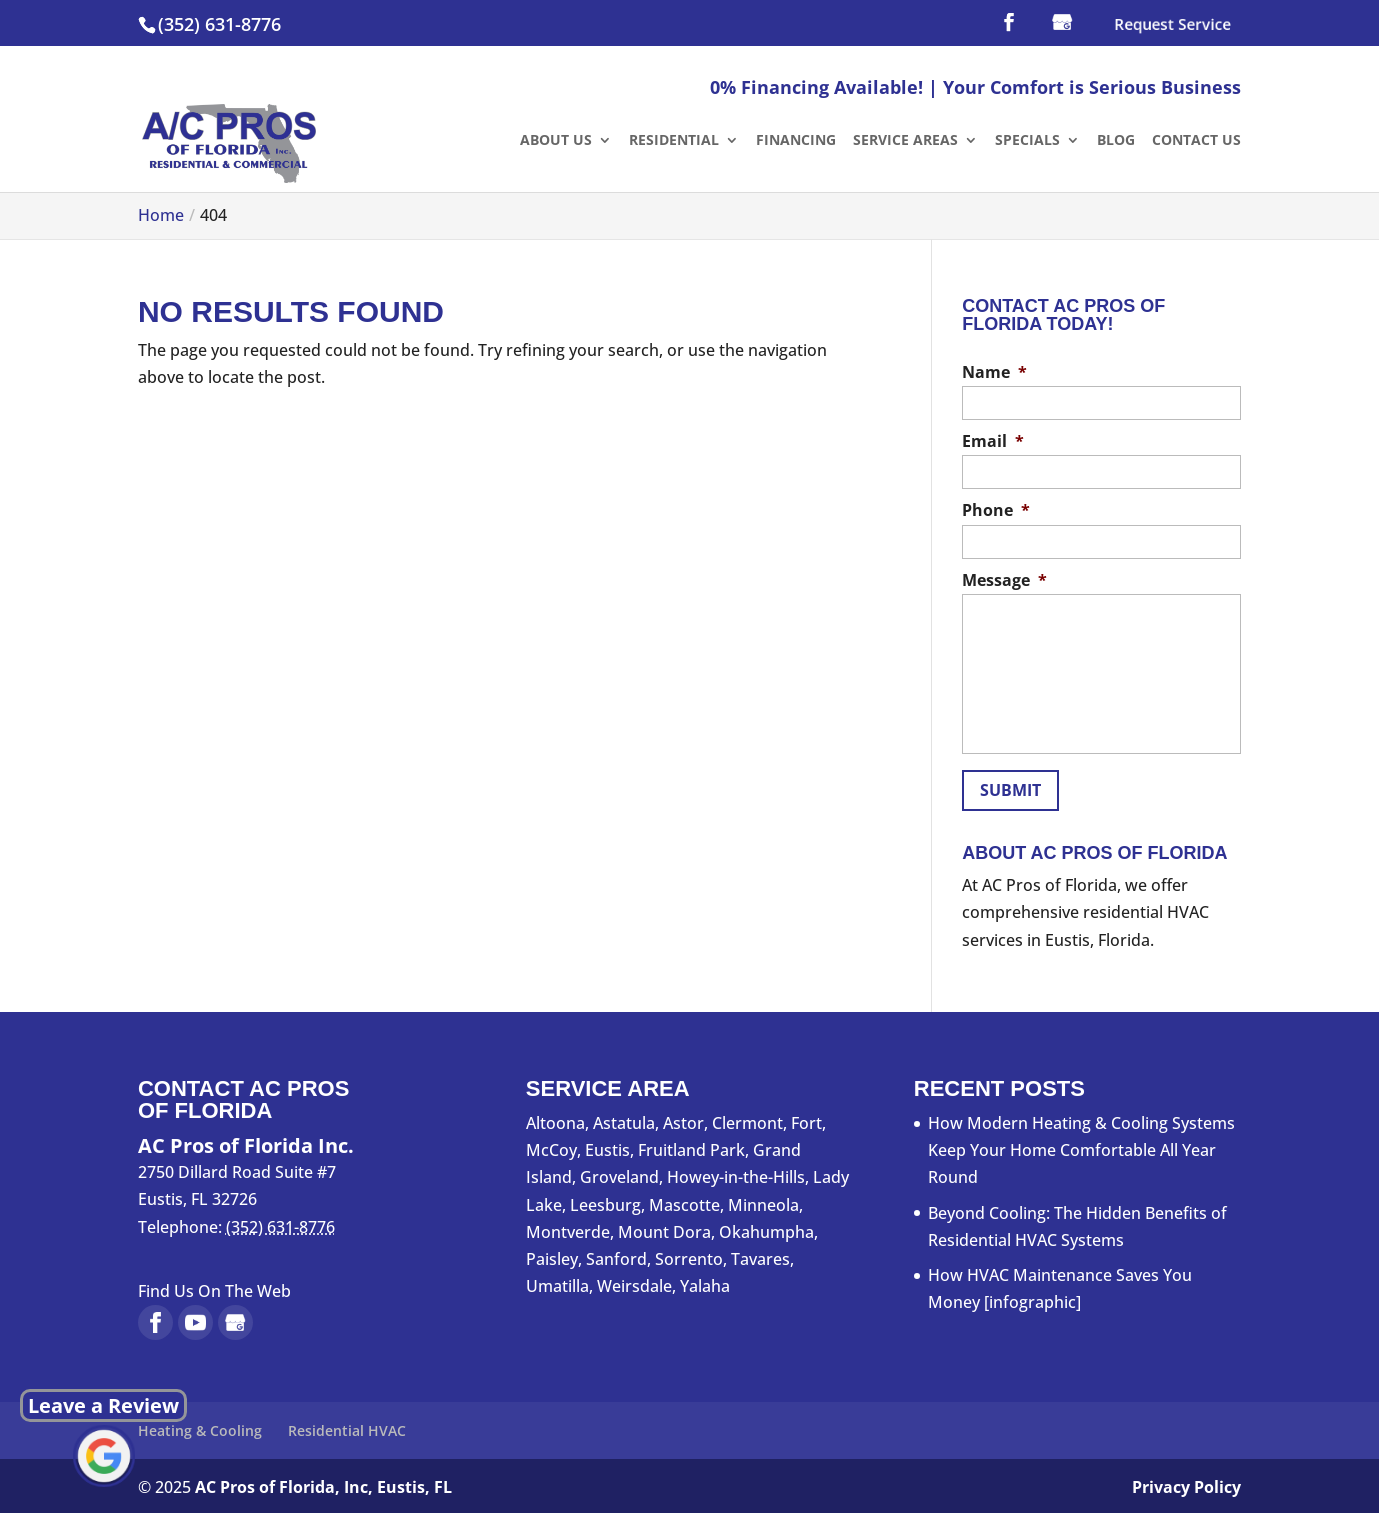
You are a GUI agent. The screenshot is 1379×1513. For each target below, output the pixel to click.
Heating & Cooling (200, 1426)
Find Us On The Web (214, 1287)
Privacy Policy (1186, 1484)
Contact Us (1196, 141)
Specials (1027, 141)
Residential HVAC (347, 1426)
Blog (1116, 141)
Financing (796, 141)
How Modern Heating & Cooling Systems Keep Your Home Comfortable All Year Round (1081, 1146)
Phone (996, 510)
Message (1004, 580)
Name (994, 372)
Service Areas (905, 141)
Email (993, 441)
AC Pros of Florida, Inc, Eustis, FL (323, 1484)
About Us (556, 141)
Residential (674, 141)
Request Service (1172, 25)
